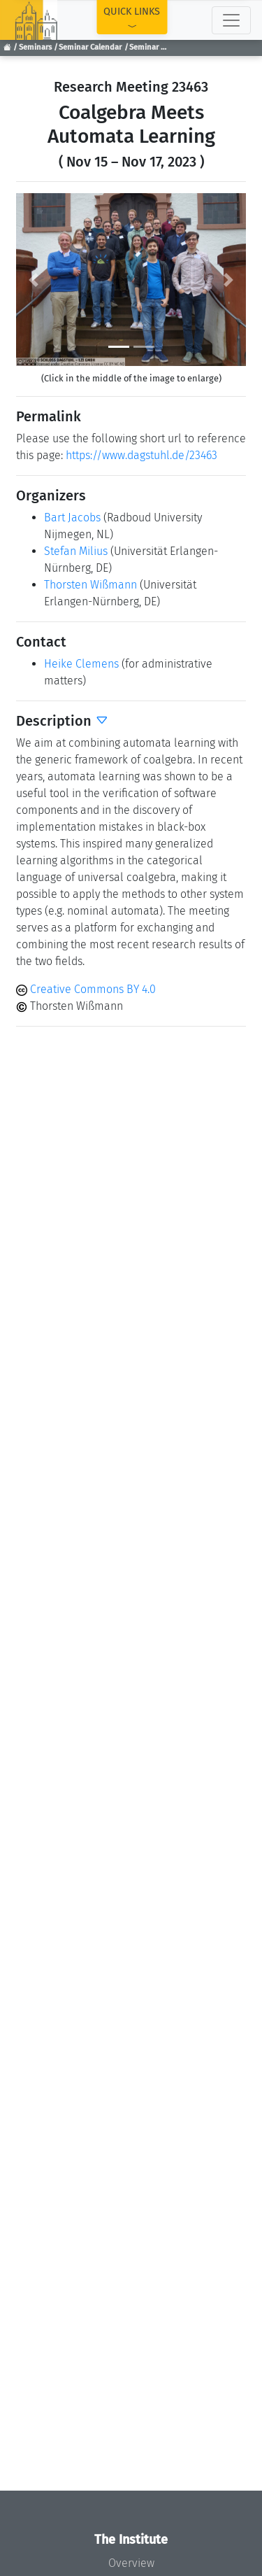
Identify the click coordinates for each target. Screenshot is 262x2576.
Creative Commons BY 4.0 (86, 989)
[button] (33, 279)
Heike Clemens (81, 663)
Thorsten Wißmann (90, 584)
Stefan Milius (76, 551)
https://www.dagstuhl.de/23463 (141, 455)
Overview (131, 2563)
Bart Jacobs (72, 517)
